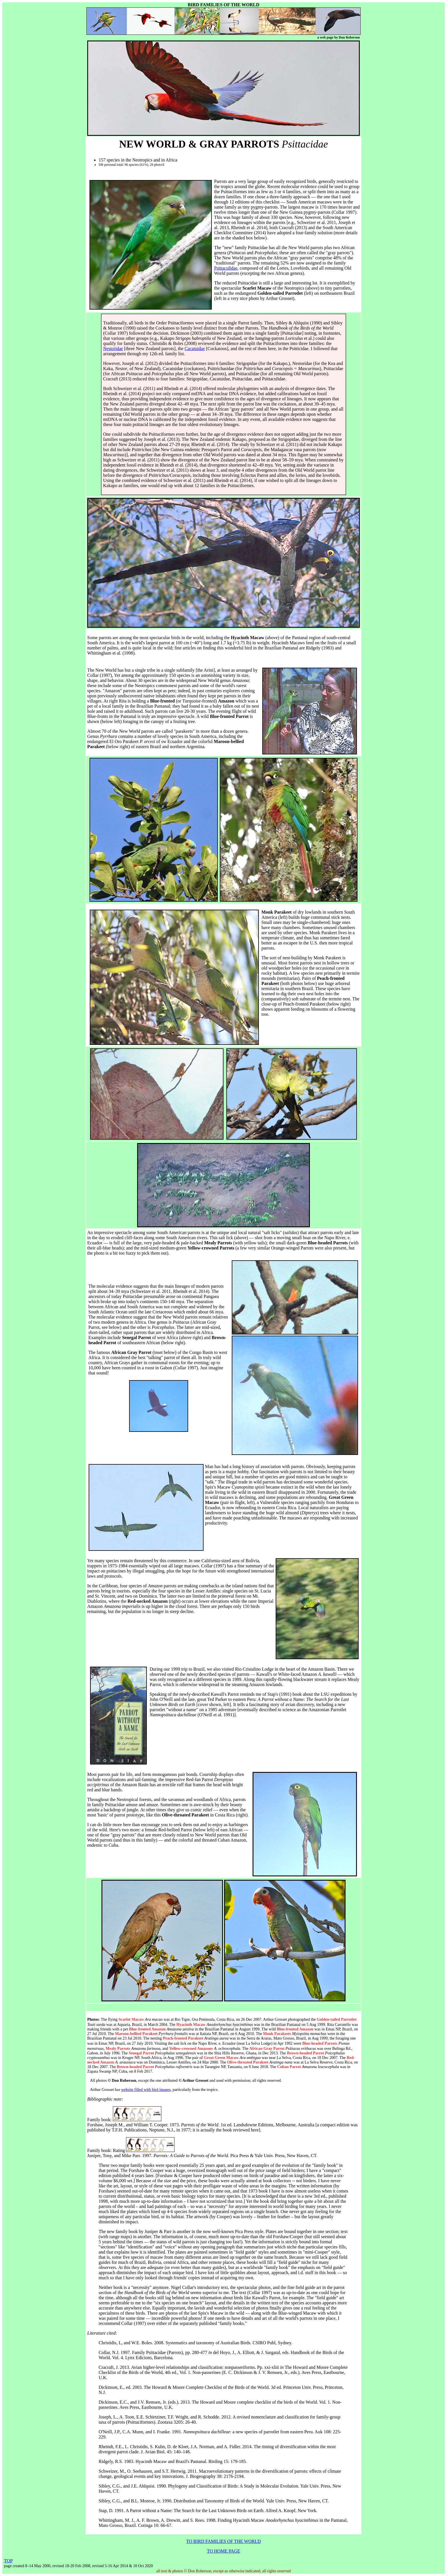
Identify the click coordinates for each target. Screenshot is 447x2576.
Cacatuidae (194, 348)
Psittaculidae (225, 268)
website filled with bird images (145, 2090)
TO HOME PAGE (223, 2551)
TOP (8, 2560)
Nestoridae (113, 348)
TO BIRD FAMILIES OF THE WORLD (223, 2541)
